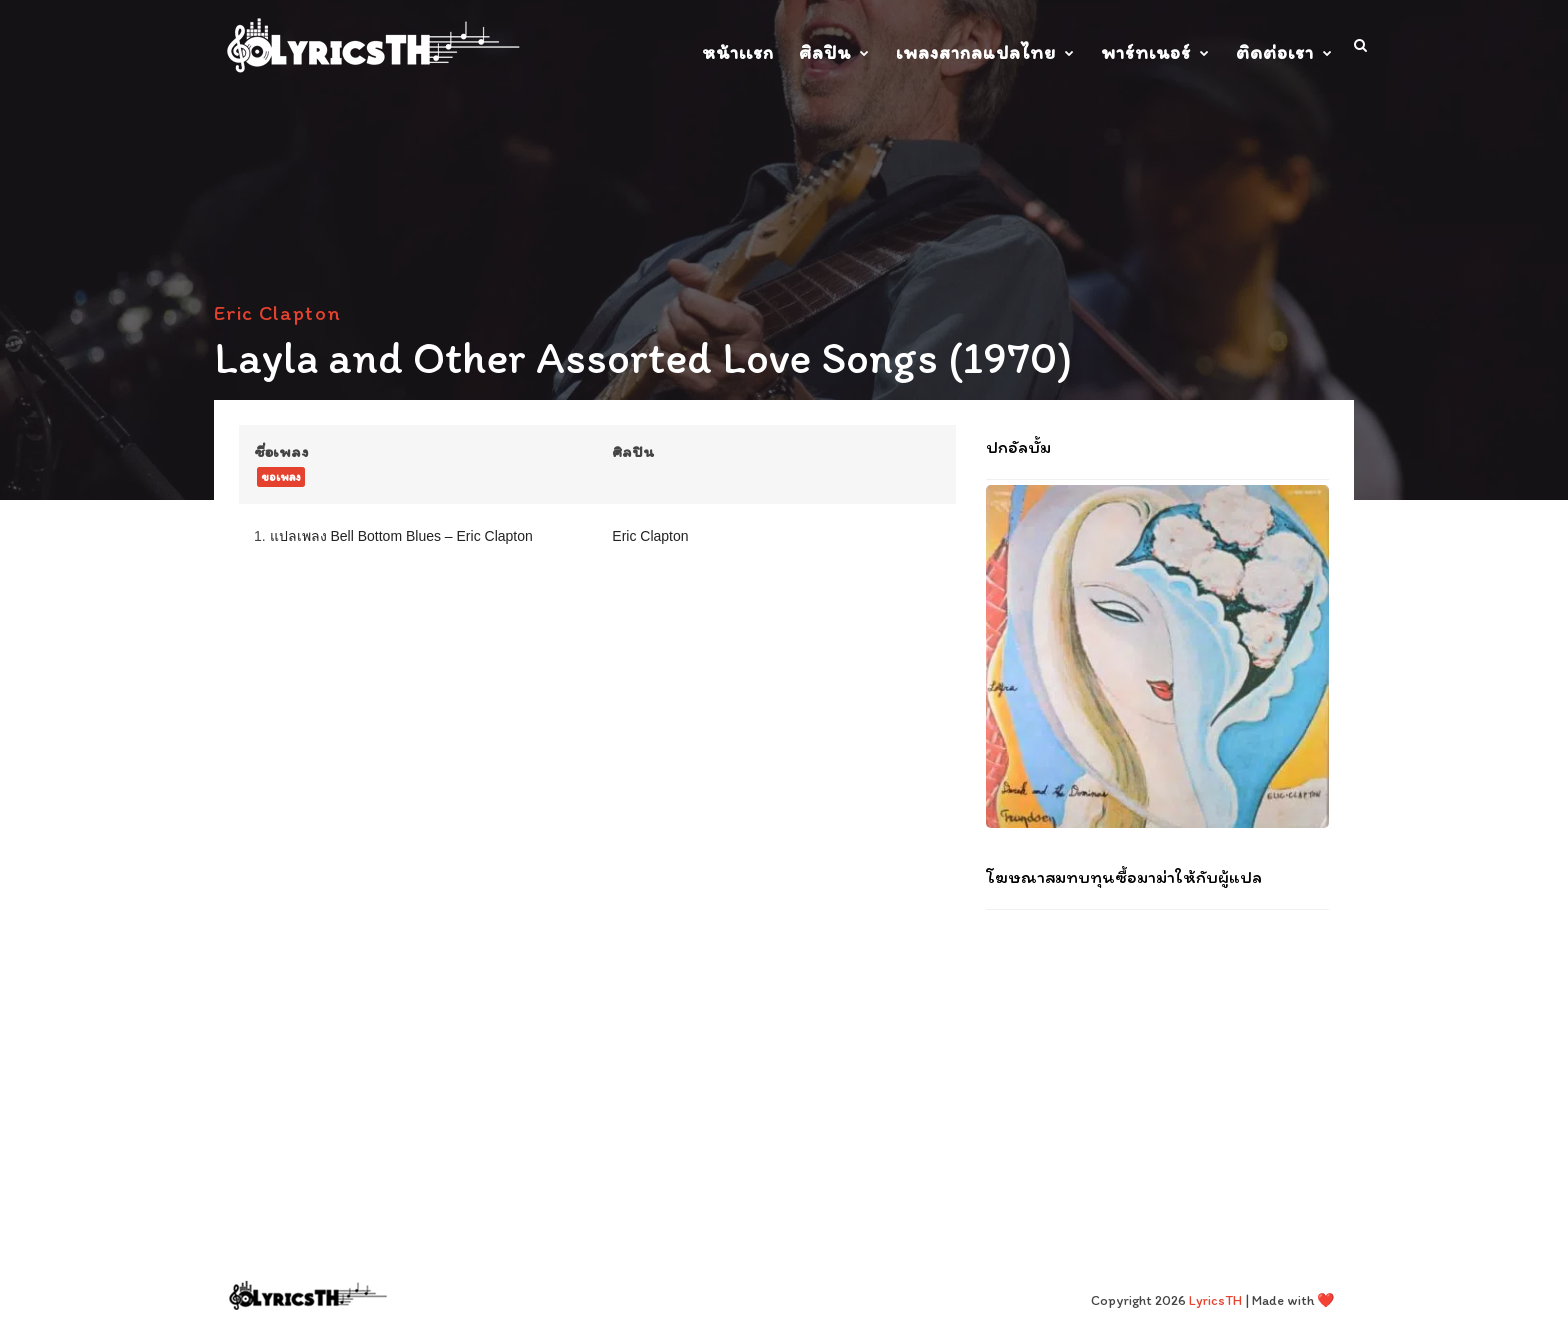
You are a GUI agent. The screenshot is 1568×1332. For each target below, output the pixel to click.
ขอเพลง (281, 477)
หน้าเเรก (738, 52)
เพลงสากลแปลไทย (976, 52)
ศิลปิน (825, 52)
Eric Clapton (277, 312)
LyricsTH (1215, 1300)
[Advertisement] (1157, 1055)
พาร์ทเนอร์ (1146, 52)
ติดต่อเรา (1275, 52)
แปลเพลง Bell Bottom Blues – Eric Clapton (401, 536)
